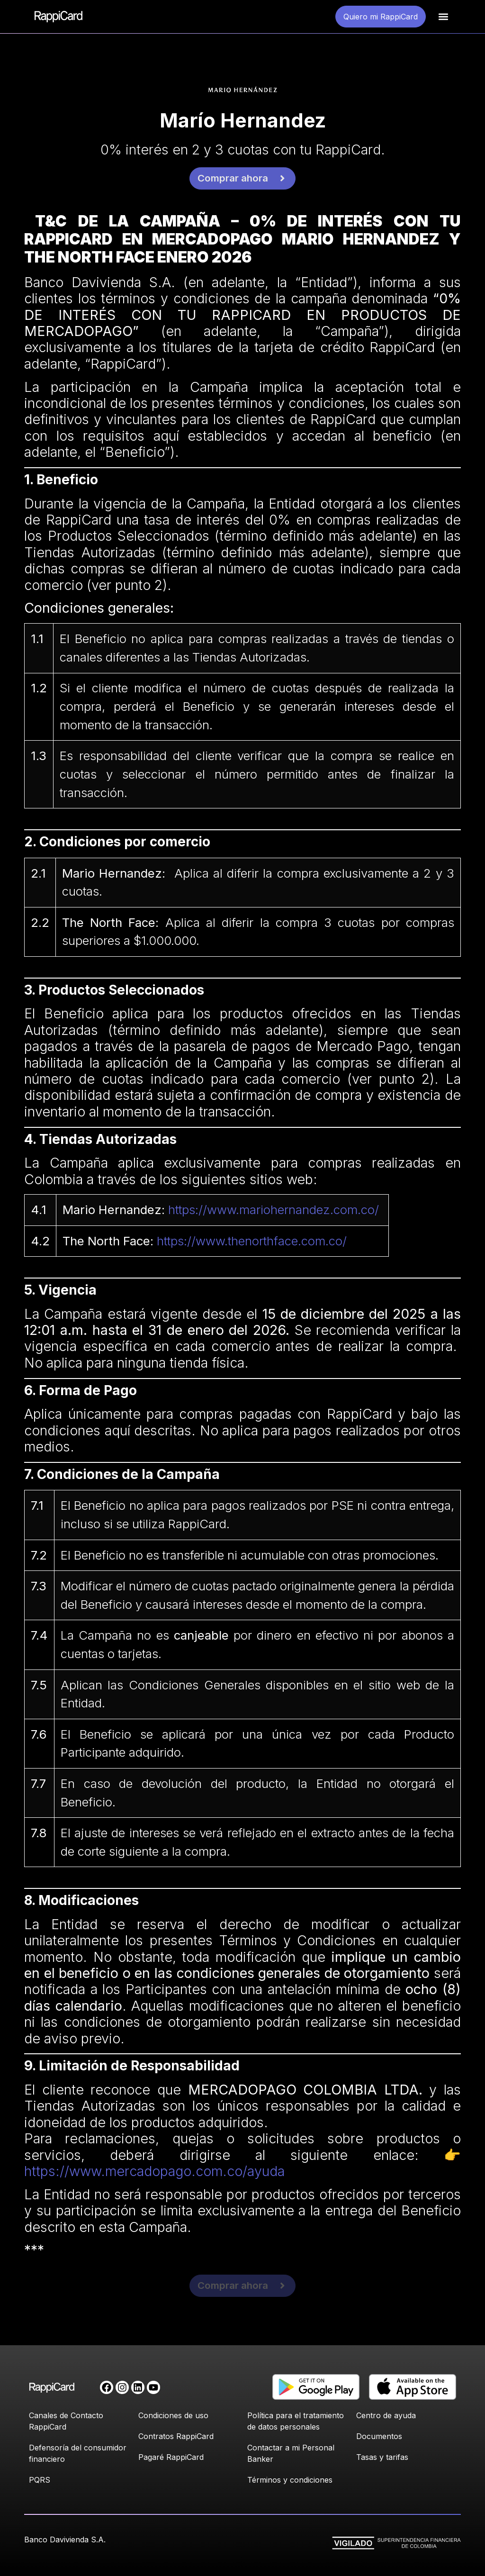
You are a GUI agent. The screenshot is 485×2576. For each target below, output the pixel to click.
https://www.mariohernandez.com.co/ (273, 1209)
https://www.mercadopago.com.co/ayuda (154, 2171)
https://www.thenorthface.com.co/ (252, 1241)
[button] (443, 17)
